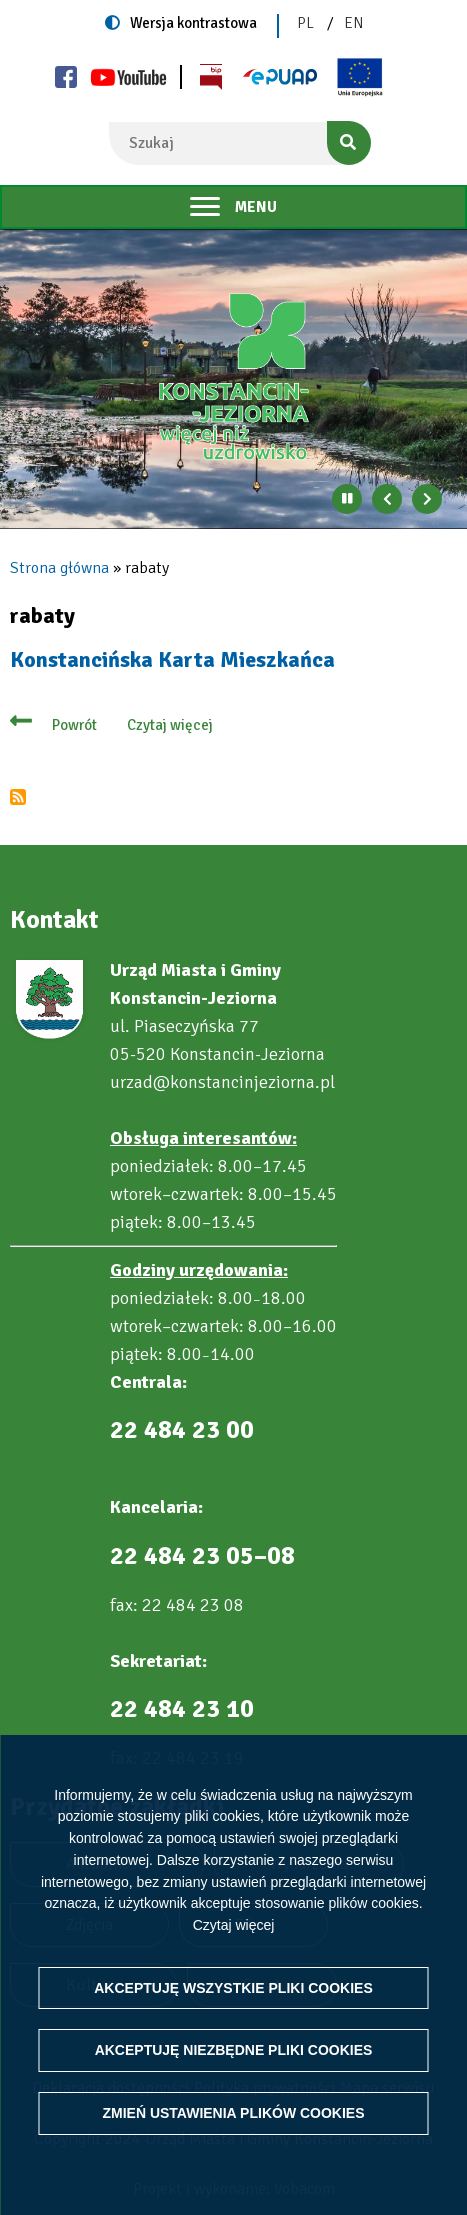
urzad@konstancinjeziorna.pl (222, 1082)
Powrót (74, 725)
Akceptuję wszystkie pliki (233, 1988)
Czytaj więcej (234, 1925)
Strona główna (59, 568)
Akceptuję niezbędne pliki (234, 2050)
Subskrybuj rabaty (18, 797)
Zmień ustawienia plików (233, 2113)
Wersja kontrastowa (193, 23)
